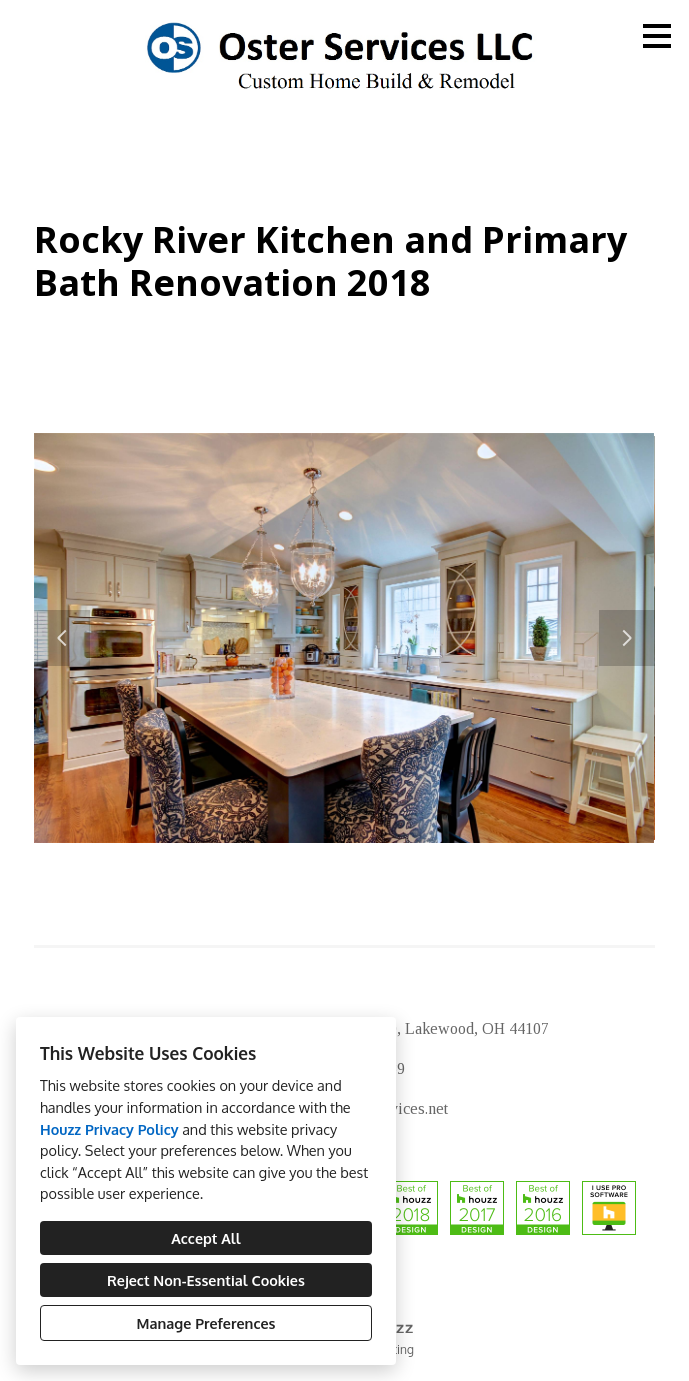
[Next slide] (627, 638)
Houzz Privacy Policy (109, 1129)
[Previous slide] (62, 638)
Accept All (205, 1238)
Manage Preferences (206, 1323)
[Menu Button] (657, 36)
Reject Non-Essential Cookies (206, 1280)
